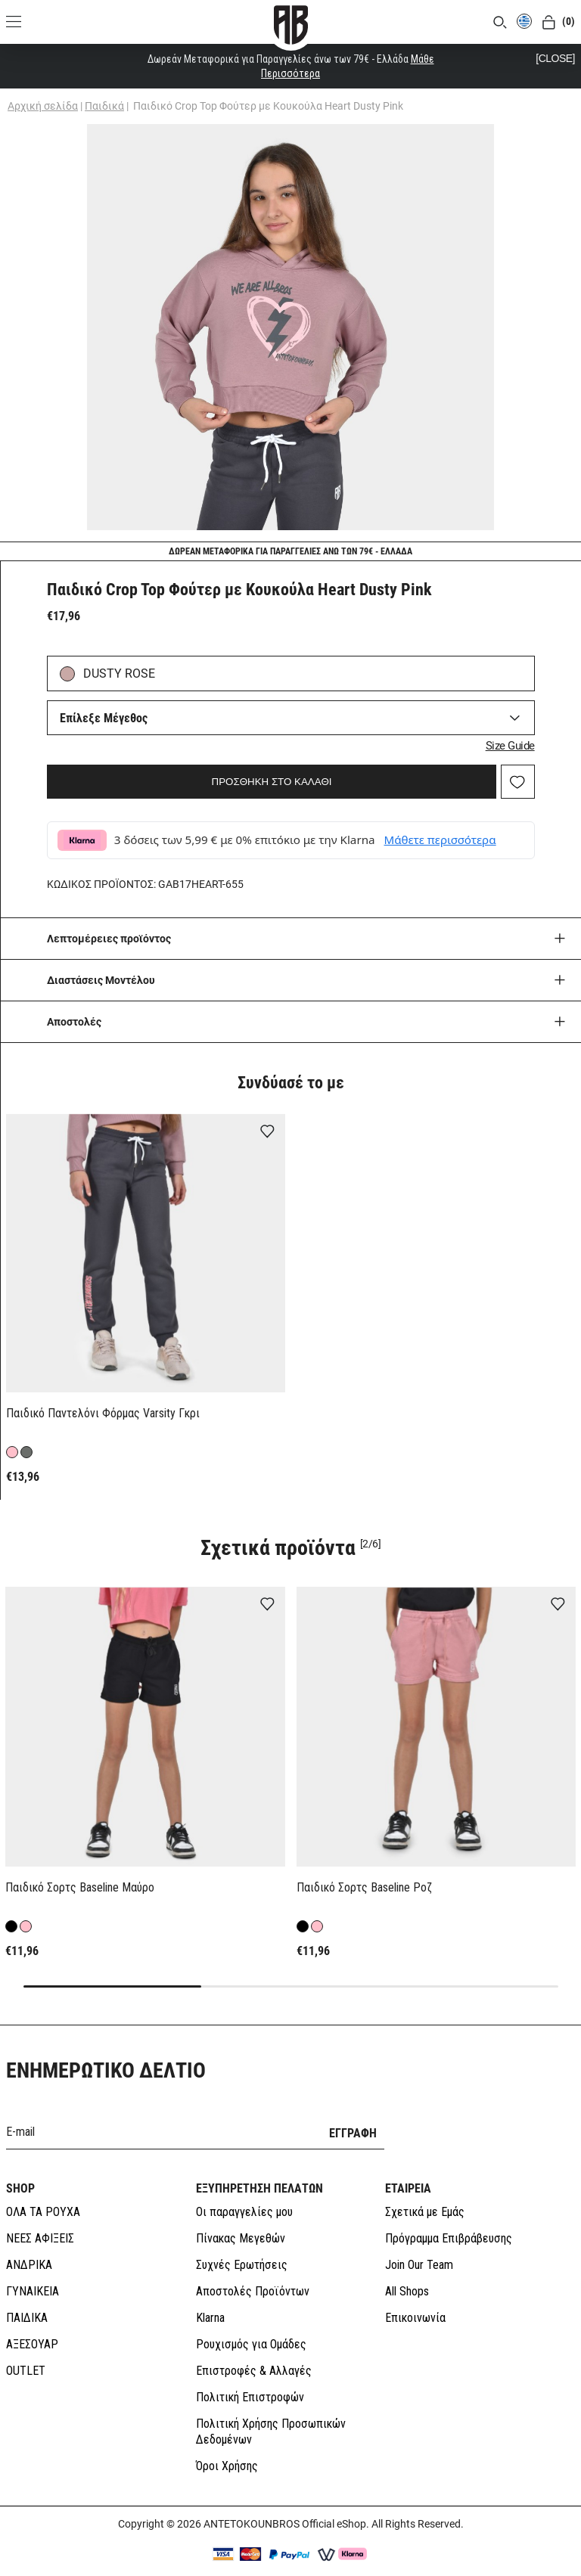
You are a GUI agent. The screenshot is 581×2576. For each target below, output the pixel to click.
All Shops (407, 2257)
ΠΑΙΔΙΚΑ (27, 2284)
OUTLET (25, 2336)
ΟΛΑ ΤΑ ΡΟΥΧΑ (43, 2178)
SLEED (350, 2559)
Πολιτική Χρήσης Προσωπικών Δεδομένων (271, 2397)
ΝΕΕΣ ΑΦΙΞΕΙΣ (40, 2204)
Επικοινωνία (415, 2284)
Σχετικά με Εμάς (424, 2178)
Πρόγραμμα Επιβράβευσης (448, 2204)
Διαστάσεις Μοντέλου (101, 980)
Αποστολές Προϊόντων (252, 2257)
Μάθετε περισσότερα (440, 839)
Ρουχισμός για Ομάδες (251, 2310)
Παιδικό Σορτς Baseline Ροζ (364, 1887)
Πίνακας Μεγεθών (240, 2204)
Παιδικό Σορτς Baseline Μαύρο (79, 1887)
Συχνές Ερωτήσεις (241, 2231)
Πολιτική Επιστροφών (250, 2363)
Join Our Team (419, 2231)
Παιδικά (104, 106)
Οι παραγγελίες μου (244, 2178)
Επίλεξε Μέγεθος (104, 718)
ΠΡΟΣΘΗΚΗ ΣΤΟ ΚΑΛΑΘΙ (272, 781)
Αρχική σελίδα (43, 106)
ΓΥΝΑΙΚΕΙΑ (32, 2257)
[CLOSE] (555, 58)
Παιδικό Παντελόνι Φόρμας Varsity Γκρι (103, 1413)
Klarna (210, 2284)
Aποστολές (74, 1022)
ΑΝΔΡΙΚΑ (29, 2231)
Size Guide (510, 746)
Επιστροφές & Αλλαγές (254, 2336)
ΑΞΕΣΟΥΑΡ (32, 2310)
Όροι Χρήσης (227, 2432)
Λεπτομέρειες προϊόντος (109, 939)
